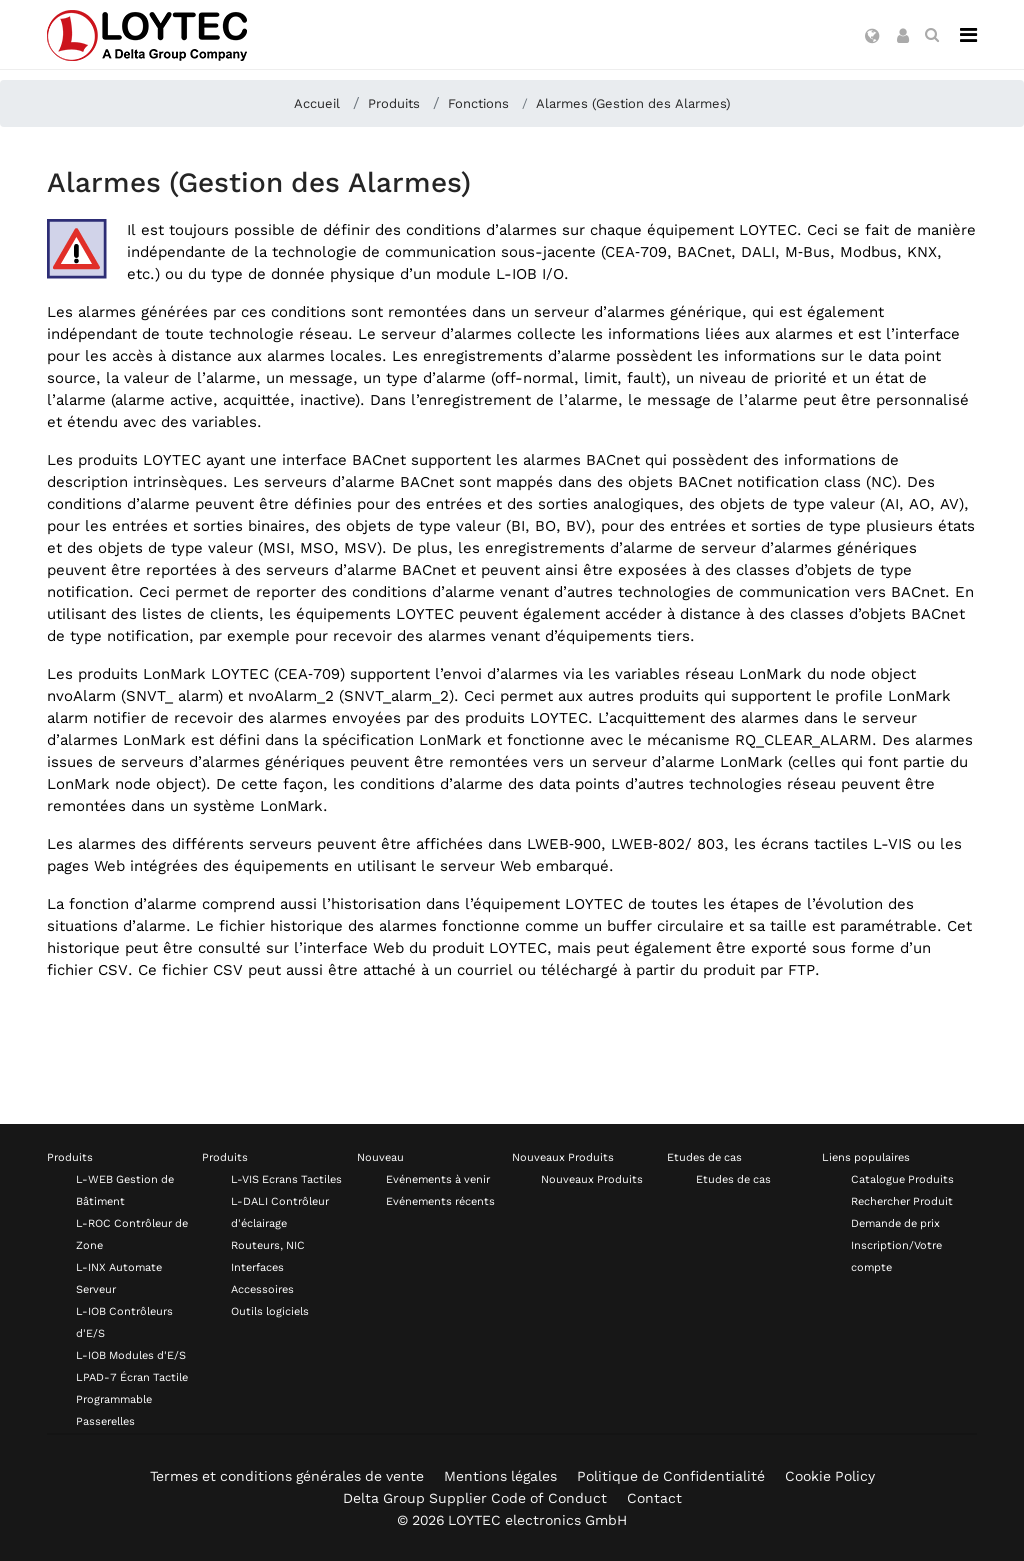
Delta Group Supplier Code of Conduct (475, 1498)
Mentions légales (500, 1476)
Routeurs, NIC (268, 1245)
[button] (872, 37)
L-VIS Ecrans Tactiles (286, 1179)
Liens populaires (866, 1157)
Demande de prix (895, 1223)
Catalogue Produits (902, 1179)
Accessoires (262, 1289)
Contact (654, 1498)
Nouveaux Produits (563, 1157)
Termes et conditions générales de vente (287, 1476)
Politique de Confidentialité (671, 1476)
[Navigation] (968, 35)
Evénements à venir (438, 1179)
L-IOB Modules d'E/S (131, 1355)
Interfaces (257, 1267)
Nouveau (380, 1157)
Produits (70, 1157)
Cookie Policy (830, 1476)
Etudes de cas (704, 1157)
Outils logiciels (270, 1311)
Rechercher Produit (902, 1201)
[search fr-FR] (932, 35)
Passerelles (105, 1421)
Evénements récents (440, 1201)
